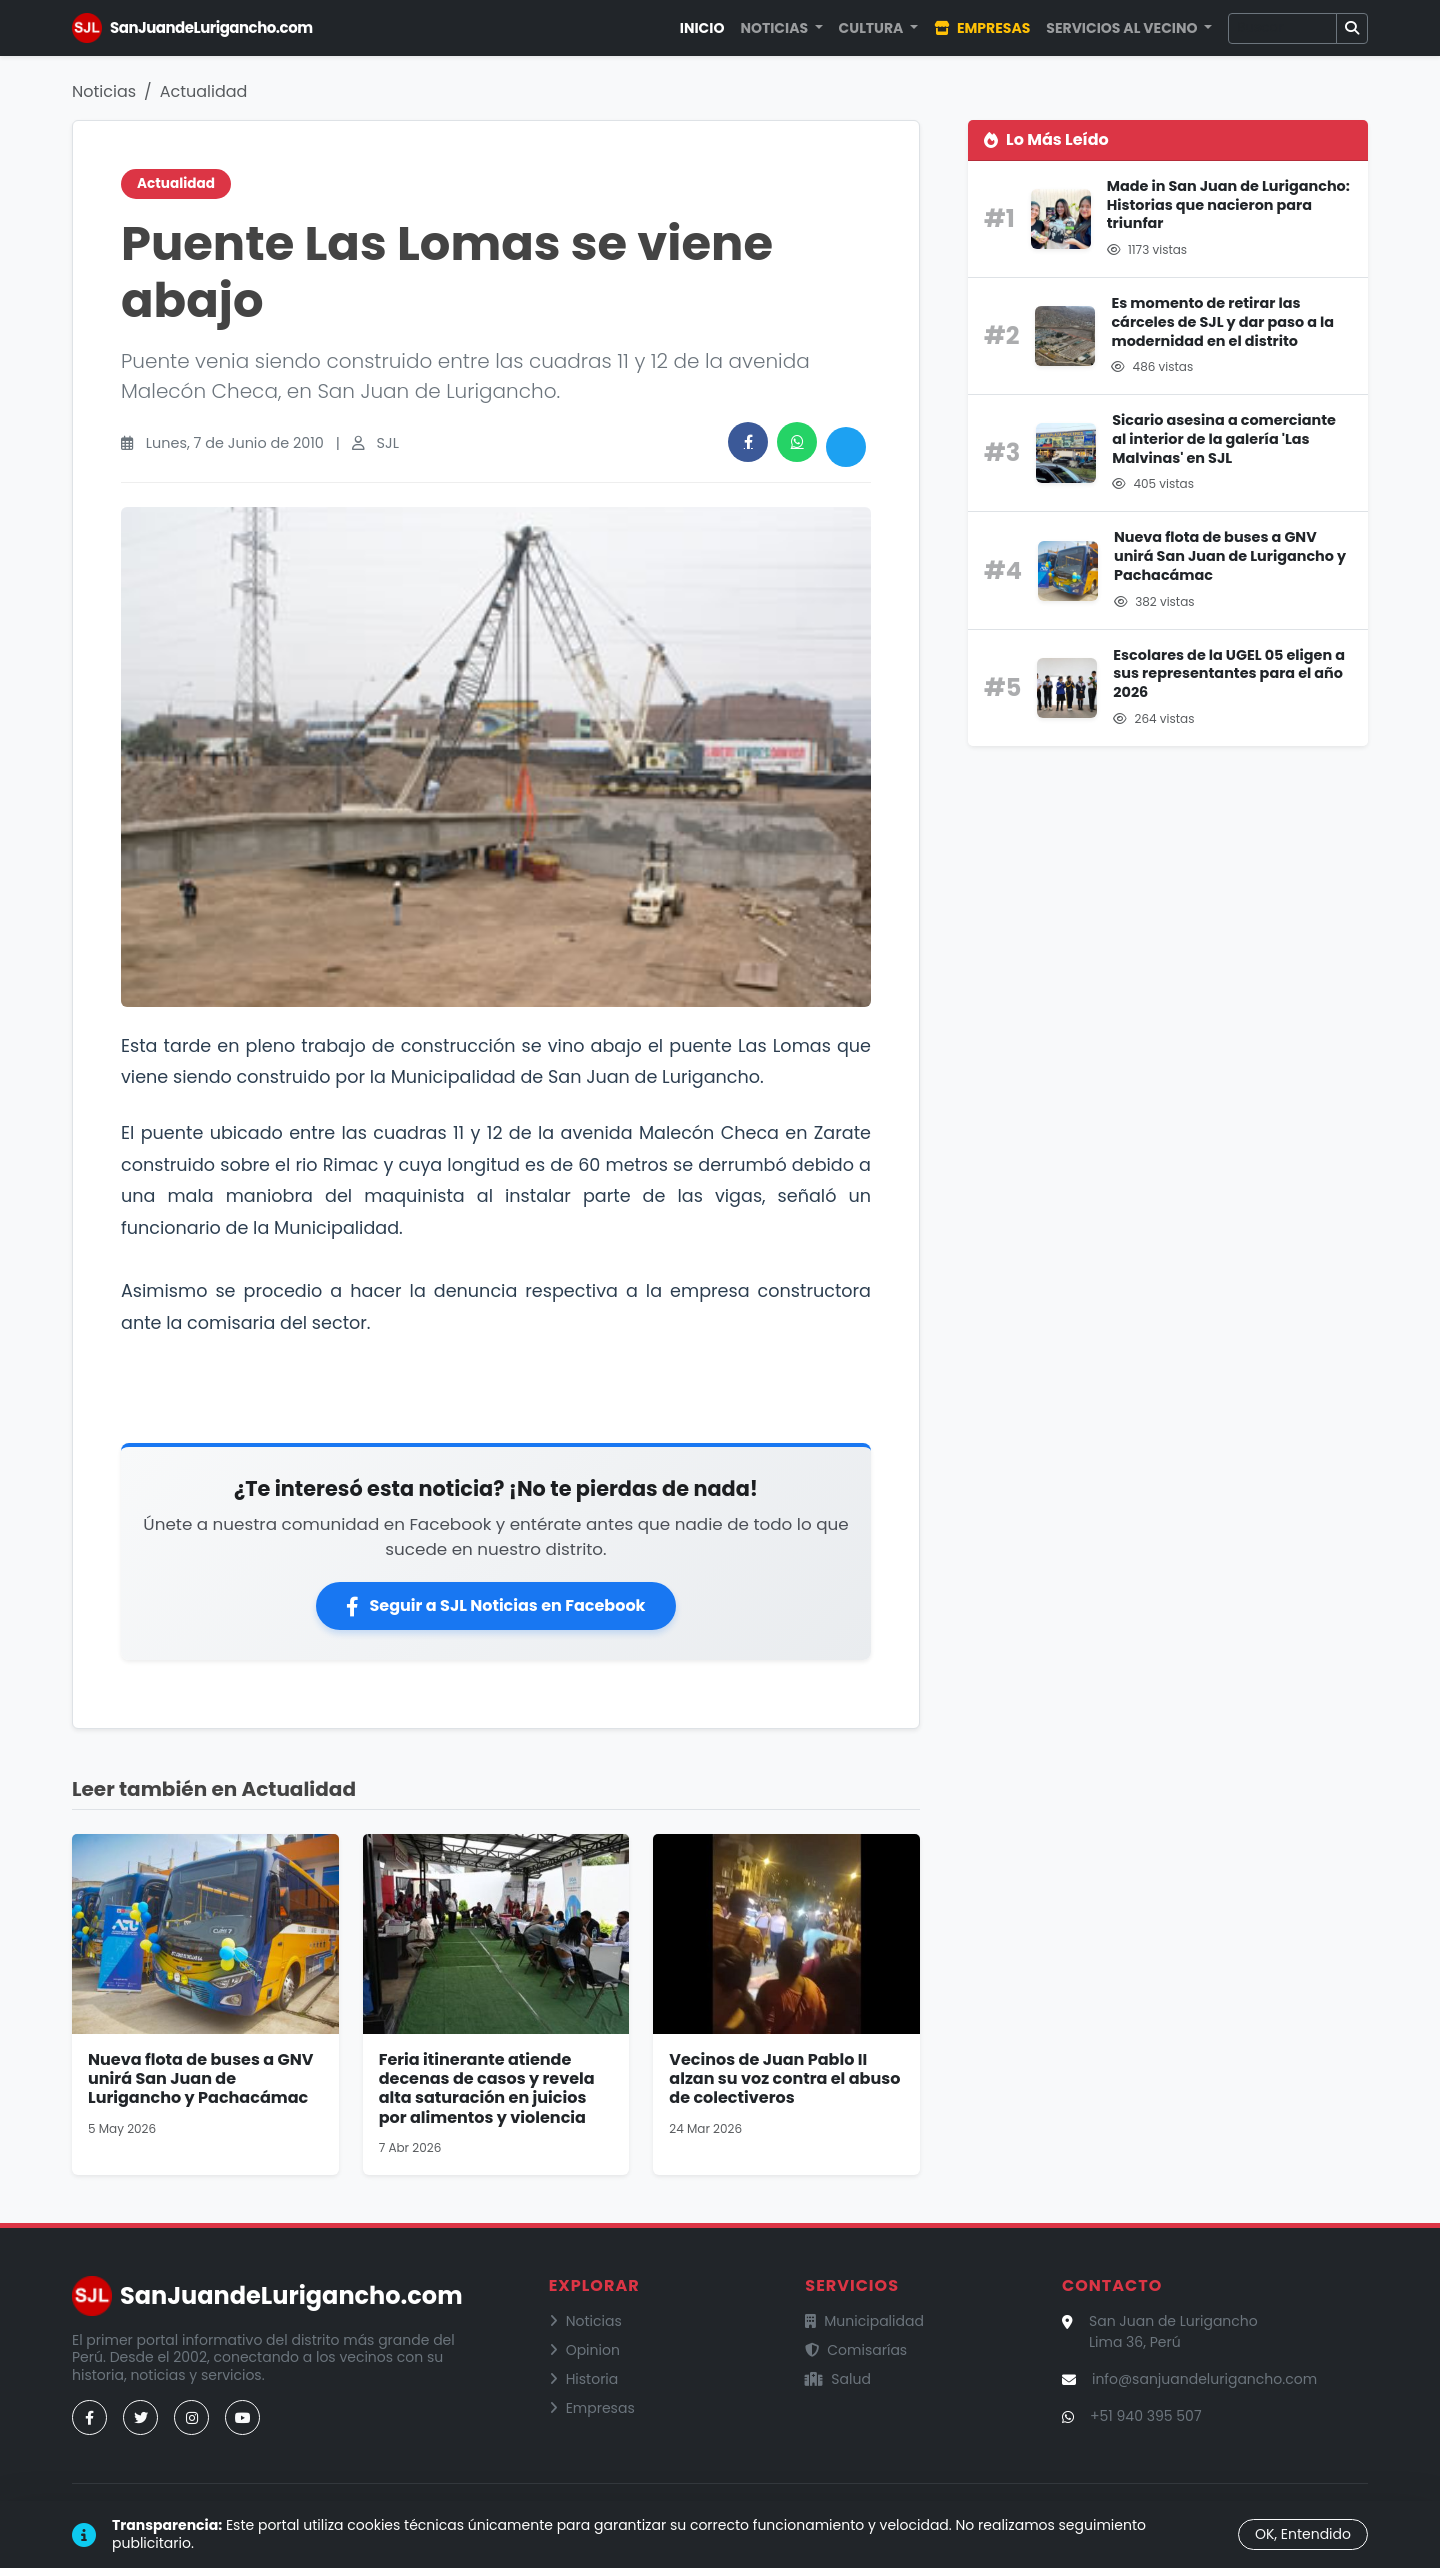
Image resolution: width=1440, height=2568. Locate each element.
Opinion (584, 2350)
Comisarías (856, 2350)
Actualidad (204, 91)
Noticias (104, 91)
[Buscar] (1282, 28)
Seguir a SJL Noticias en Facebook (495, 1605)
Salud (838, 2379)
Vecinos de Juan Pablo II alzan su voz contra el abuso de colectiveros (784, 2078)
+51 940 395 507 (1146, 2416)
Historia (584, 2379)
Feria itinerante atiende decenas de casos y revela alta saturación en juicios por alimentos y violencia (487, 2088)
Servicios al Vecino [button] (1123, 28)
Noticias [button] (775, 28)
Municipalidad (864, 2321)
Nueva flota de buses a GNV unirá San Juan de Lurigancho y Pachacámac (200, 2078)
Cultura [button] (873, 28)
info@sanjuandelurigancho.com (1204, 2379)
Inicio (702, 28)
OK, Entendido (1303, 2534)
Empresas (982, 28)
